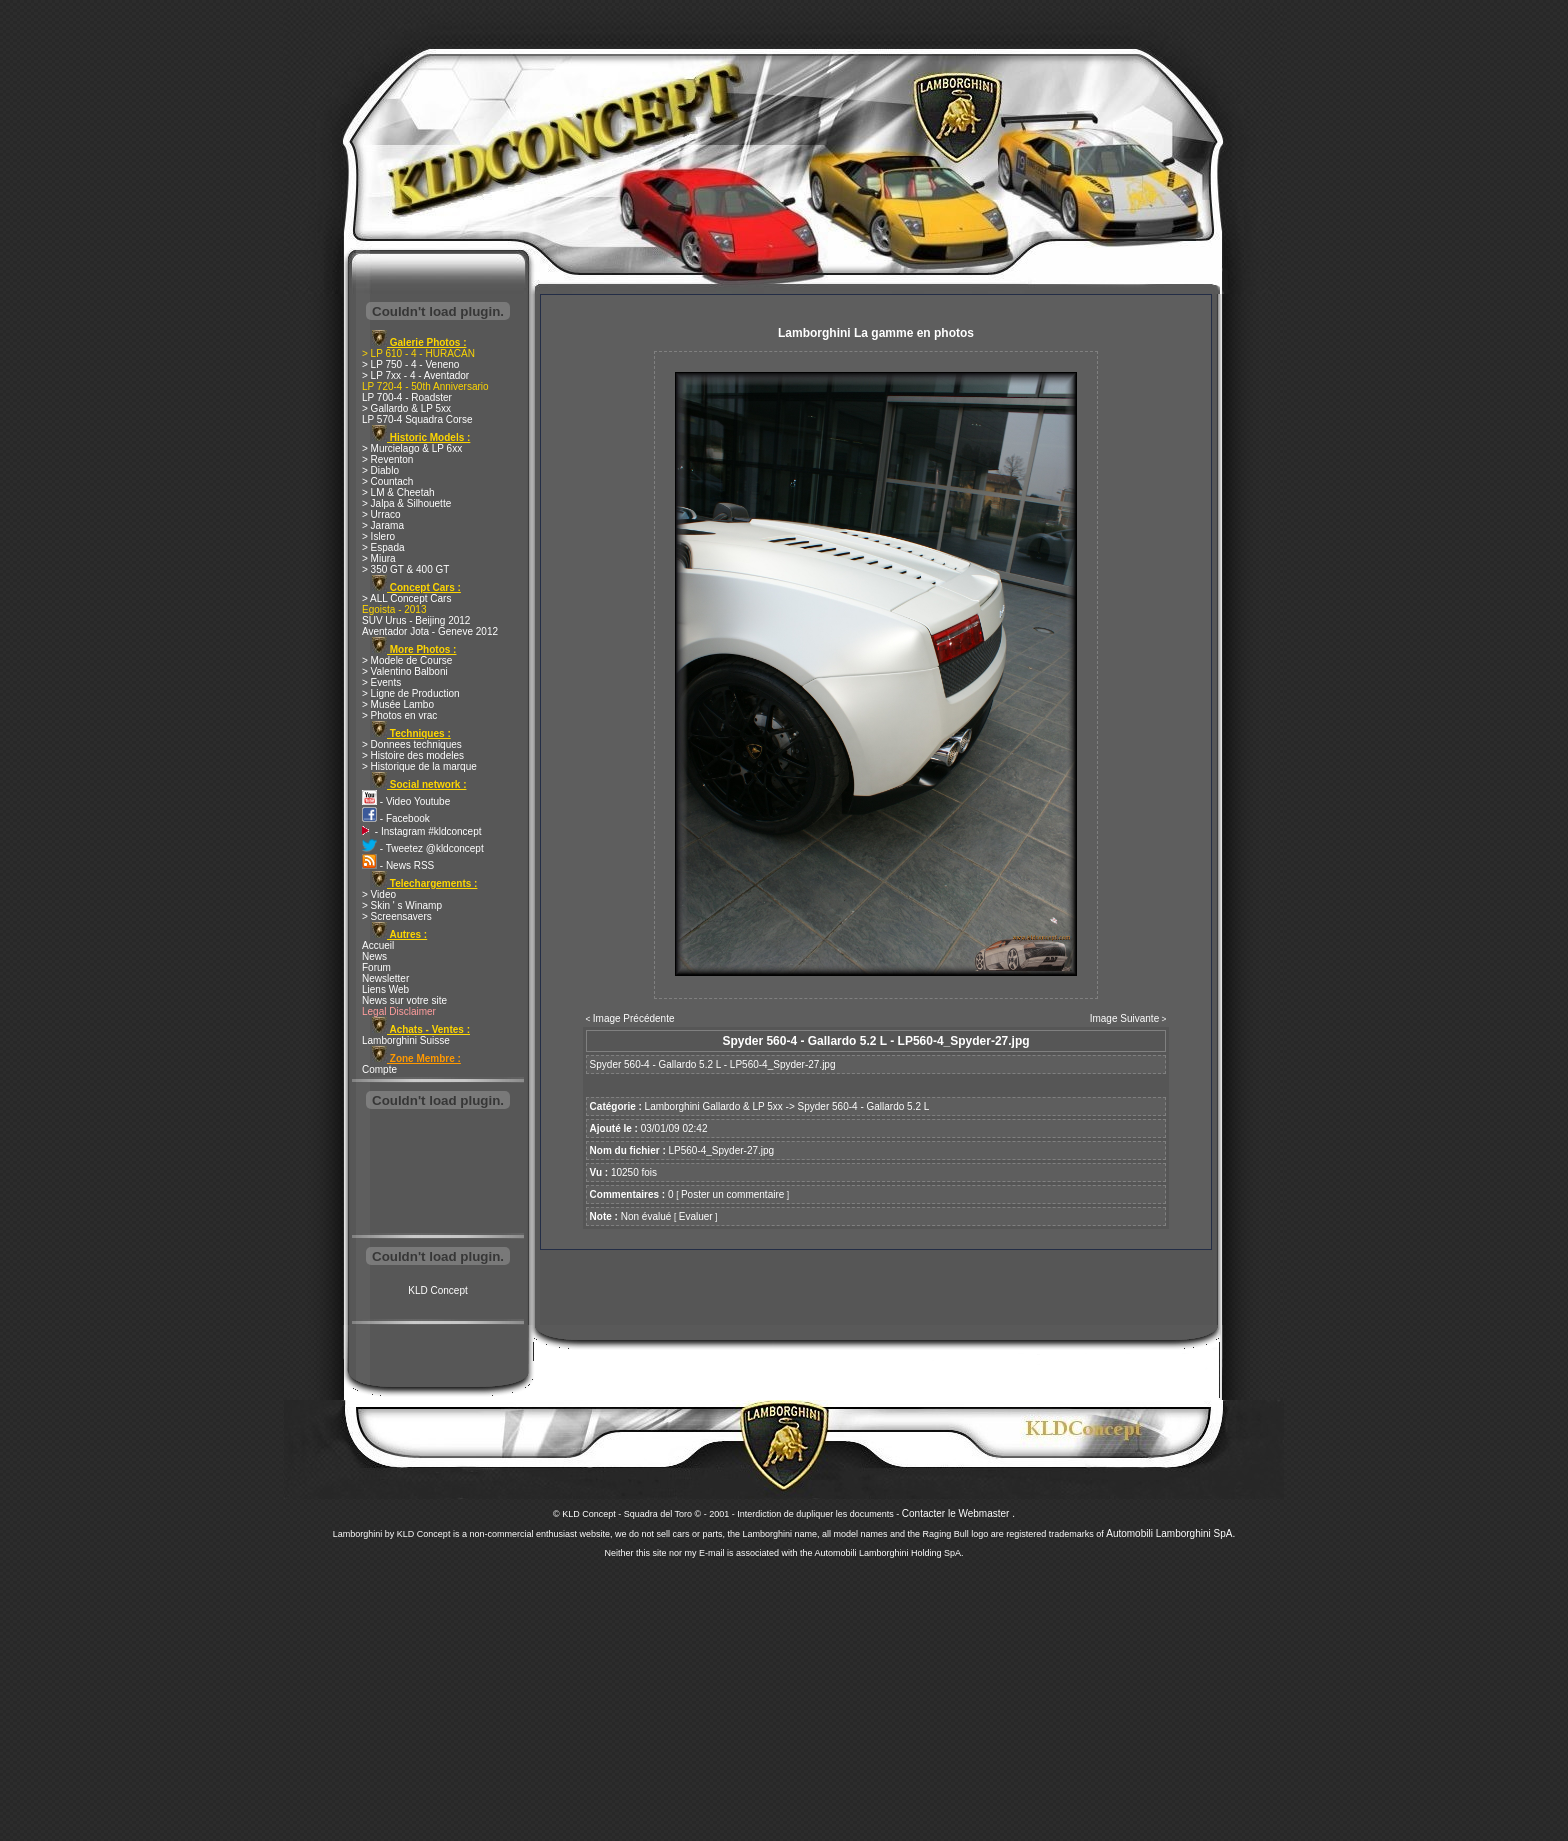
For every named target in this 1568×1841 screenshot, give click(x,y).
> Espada (383, 547)
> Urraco (381, 514)
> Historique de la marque (419, 766)
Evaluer (696, 1216)
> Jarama (383, 525)
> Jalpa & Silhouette (406, 503)
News (374, 956)
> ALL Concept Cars (406, 598)
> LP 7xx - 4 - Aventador (415, 375)
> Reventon (387, 459)
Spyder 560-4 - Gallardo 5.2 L (864, 1106)
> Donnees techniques (412, 744)
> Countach (387, 481)
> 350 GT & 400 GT (405, 569)
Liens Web (385, 989)
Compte (379, 1069)
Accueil (378, 945)
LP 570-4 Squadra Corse (417, 419)
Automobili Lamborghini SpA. (1170, 1533)
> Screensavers (397, 916)
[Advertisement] (438, 1174)
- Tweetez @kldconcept (423, 848)
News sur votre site (404, 1000)
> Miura (379, 558)
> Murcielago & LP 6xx (412, 448)
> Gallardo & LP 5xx (406, 408)
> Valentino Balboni (405, 671)
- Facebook (396, 818)
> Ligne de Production (411, 693)
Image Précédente (634, 1018)
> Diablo (380, 470)
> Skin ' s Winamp (402, 905)
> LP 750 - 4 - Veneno (410, 364)
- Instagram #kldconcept (422, 831)
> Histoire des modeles (413, 755)
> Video (379, 894)
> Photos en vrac (399, 715)
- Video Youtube (406, 801)
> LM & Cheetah (398, 492)
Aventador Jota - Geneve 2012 (430, 631)
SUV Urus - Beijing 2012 (416, 620)
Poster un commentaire (732, 1194)
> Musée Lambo (398, 704)
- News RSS (398, 865)
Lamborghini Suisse (406, 1040)
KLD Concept (437, 1290)
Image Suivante (1125, 1018)
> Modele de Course (407, 660)
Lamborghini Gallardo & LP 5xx (714, 1106)
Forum (376, 967)
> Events (381, 682)
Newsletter (385, 978)
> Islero (378, 536)
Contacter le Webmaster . (958, 1513)
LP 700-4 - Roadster (407, 397)
